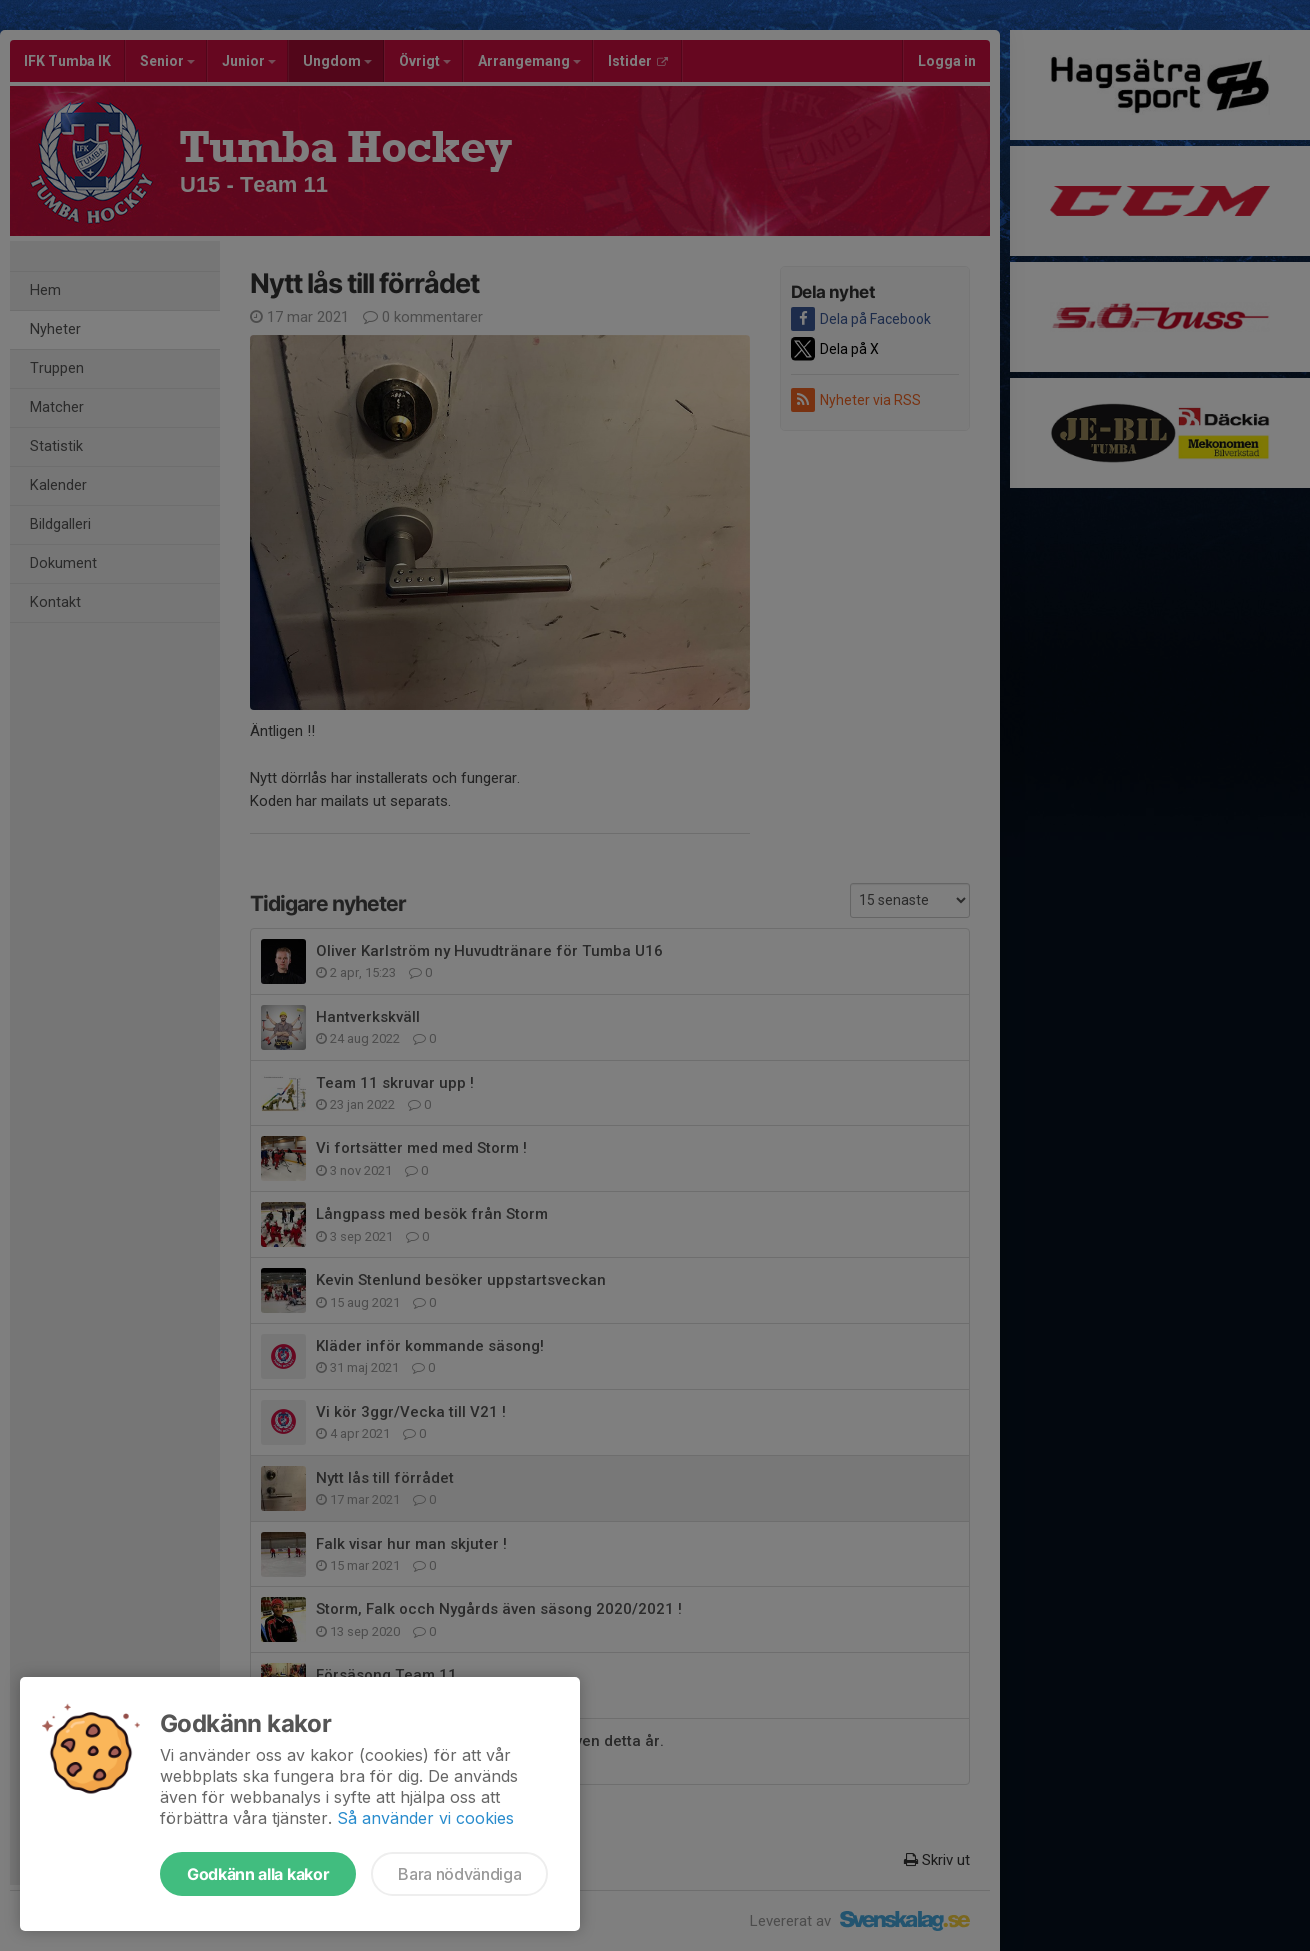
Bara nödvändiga (459, 1874)
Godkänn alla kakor (258, 1874)
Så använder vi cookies (425, 1818)
